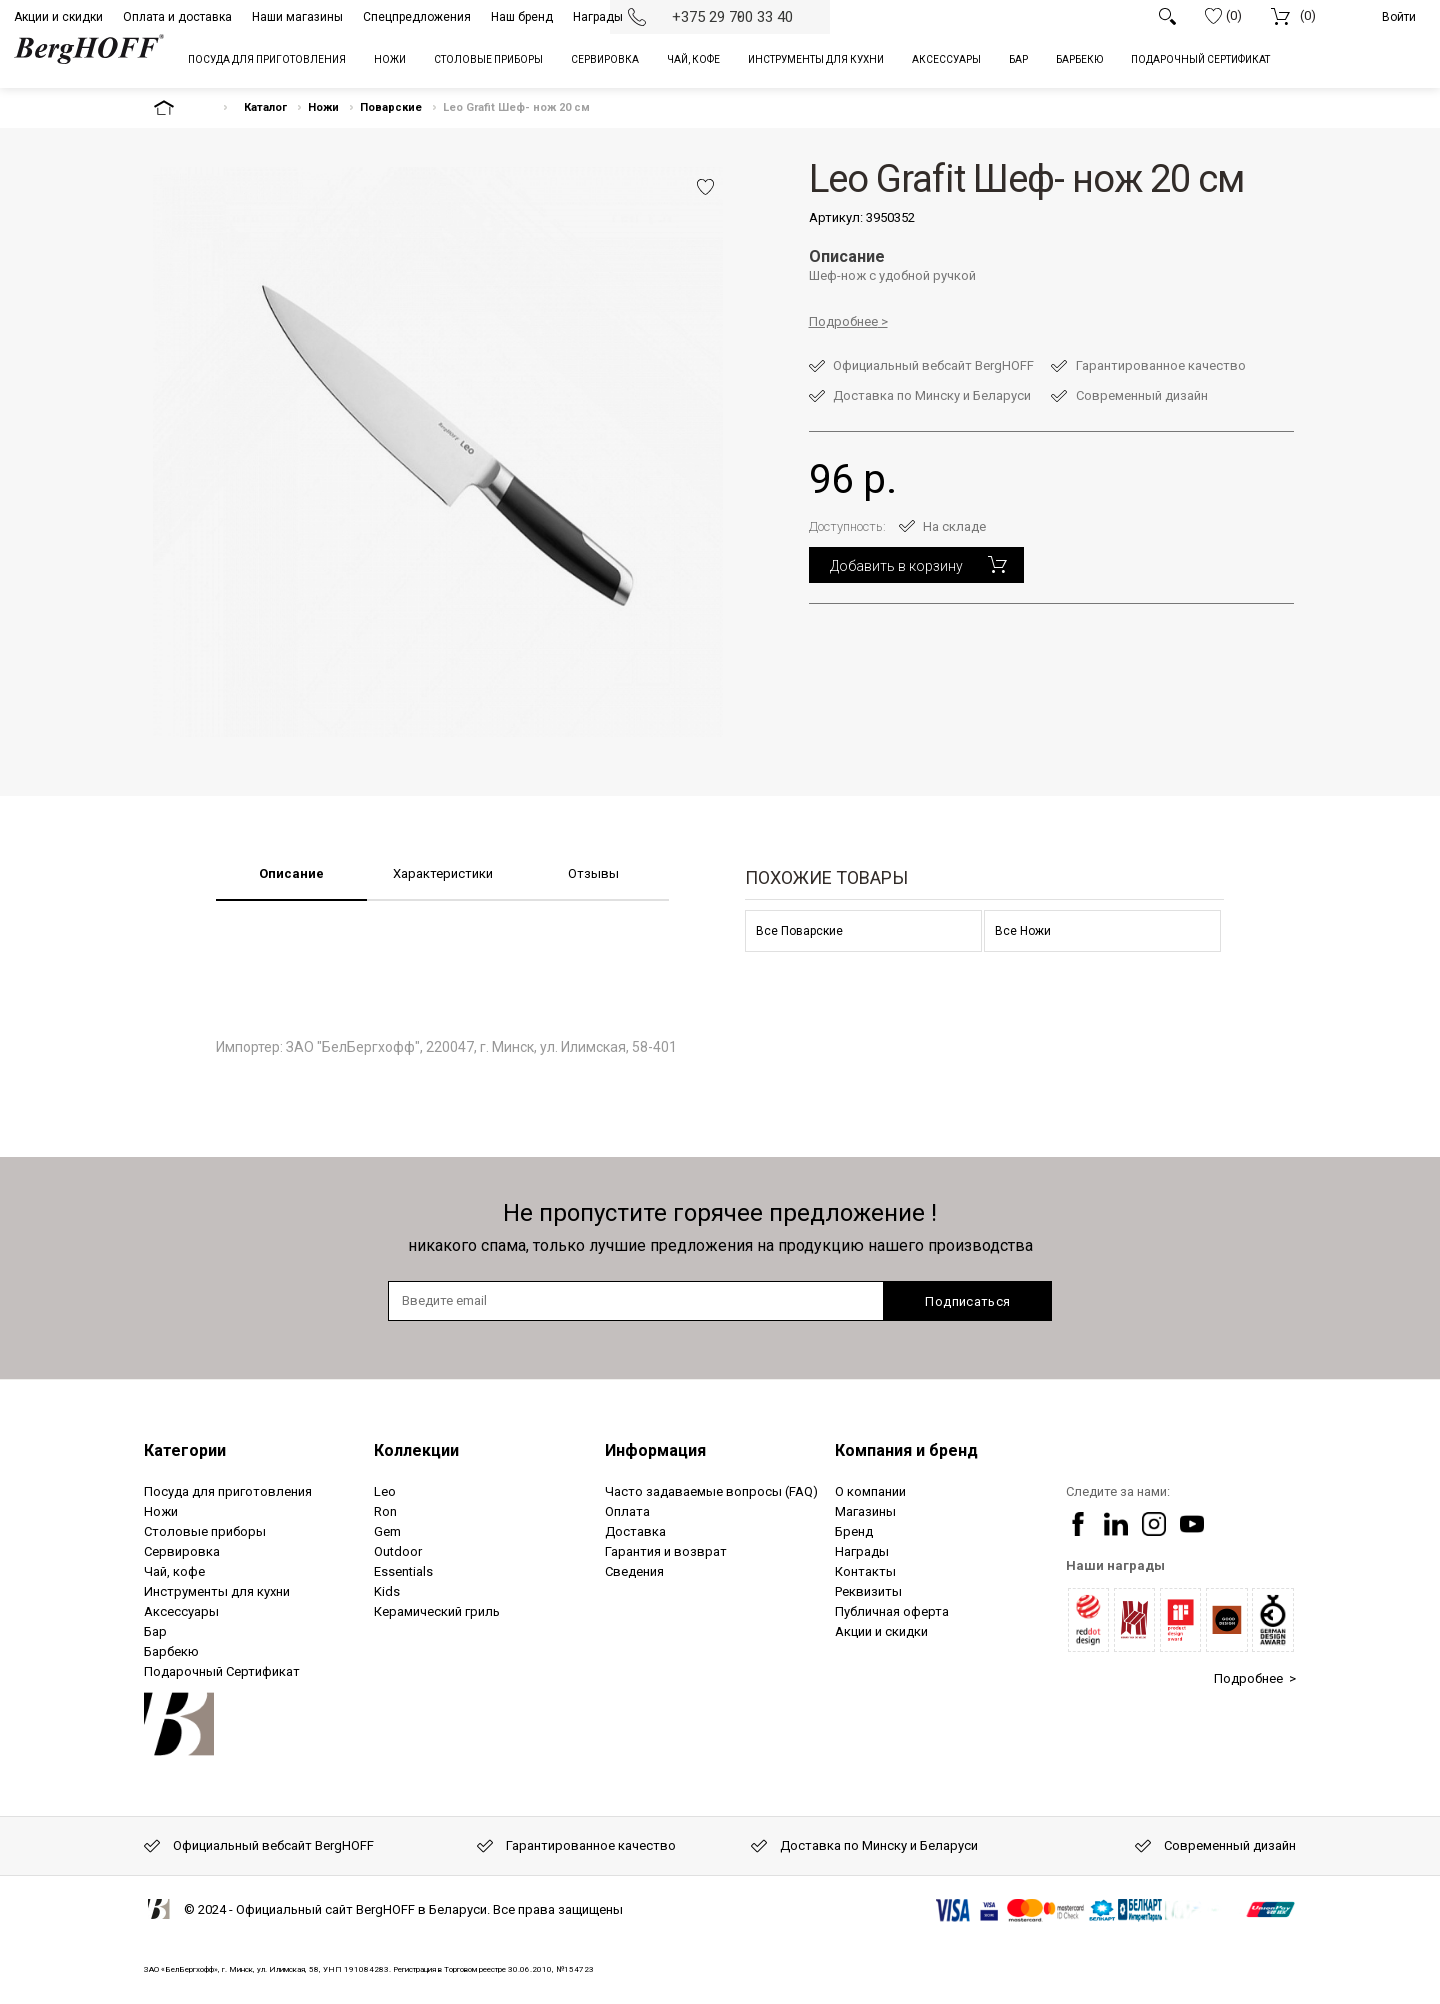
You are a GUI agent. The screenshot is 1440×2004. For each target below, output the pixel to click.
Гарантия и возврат (666, 1551)
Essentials (403, 1571)
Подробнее (843, 321)
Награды (598, 17)
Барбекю (171, 1651)
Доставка (635, 1531)
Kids (387, 1591)
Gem (387, 1531)
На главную (181, 107)
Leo (385, 1491)
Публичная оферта (892, 1611)
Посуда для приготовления (228, 1491)
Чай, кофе (174, 1571)
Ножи (323, 107)
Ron (385, 1511)
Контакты (865, 1571)
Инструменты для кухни (217, 1591)
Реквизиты (868, 1591)
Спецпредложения (417, 17)
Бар (155, 1631)
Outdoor (398, 1551)
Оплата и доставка (177, 17)
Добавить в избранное (705, 187)
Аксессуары (181, 1611)
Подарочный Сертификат (222, 1671)
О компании (870, 1491)
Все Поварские (799, 931)
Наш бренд (522, 17)
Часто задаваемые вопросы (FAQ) (711, 1491)
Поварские (391, 107)
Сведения (634, 1571)
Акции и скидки (58, 17)
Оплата (627, 1511)
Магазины (865, 1511)
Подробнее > (1255, 1678)
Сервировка (182, 1551)
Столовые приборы (205, 1531)
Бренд (854, 1531)
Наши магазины (297, 17)
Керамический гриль (437, 1611)
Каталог (265, 107)
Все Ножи (1023, 931)
